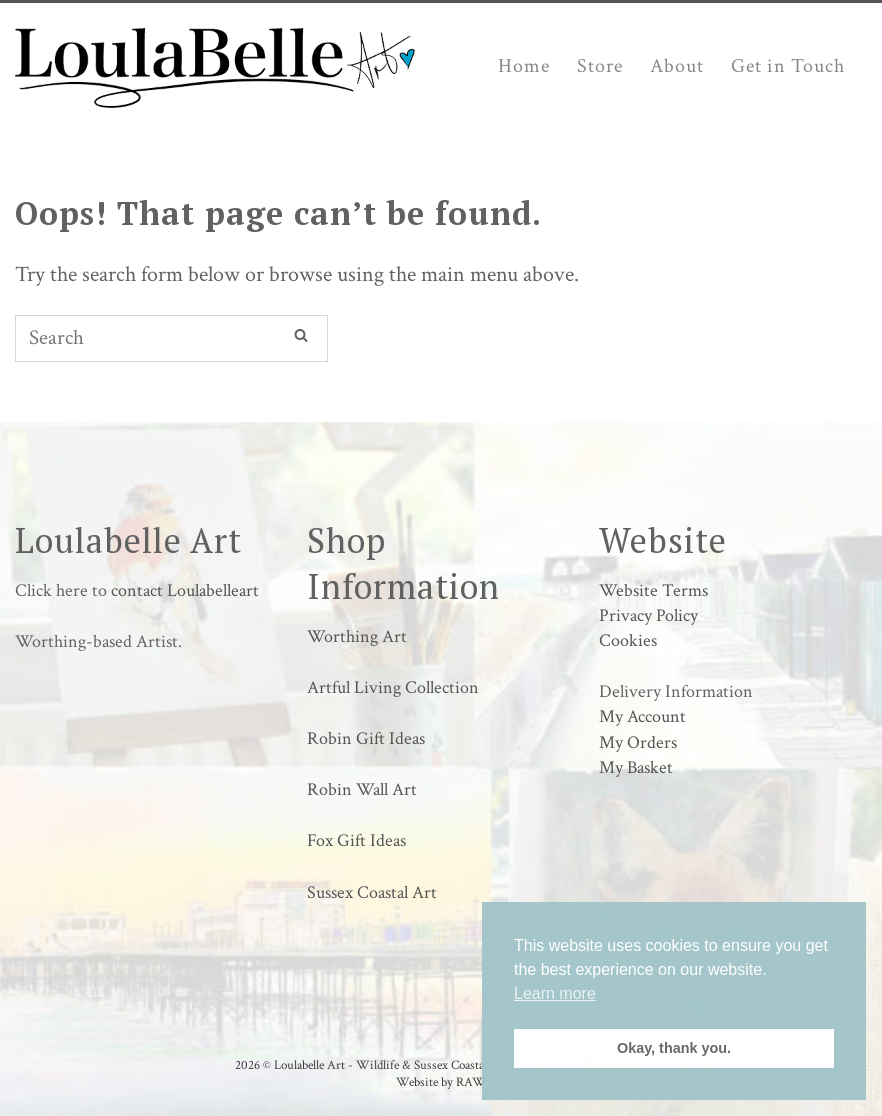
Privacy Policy (648, 615)
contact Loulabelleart (185, 590)
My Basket (636, 767)
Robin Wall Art (362, 789)
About (677, 66)
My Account (642, 716)
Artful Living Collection (393, 687)
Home (524, 66)
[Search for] (171, 338)
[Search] (301, 335)
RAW (471, 1082)
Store (600, 66)
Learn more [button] (555, 993)
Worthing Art (357, 636)
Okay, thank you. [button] (674, 1048)
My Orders (638, 742)
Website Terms (653, 590)
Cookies (628, 640)
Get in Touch (788, 66)
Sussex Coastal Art (372, 892)
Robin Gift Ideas (366, 738)
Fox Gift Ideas (356, 840)
